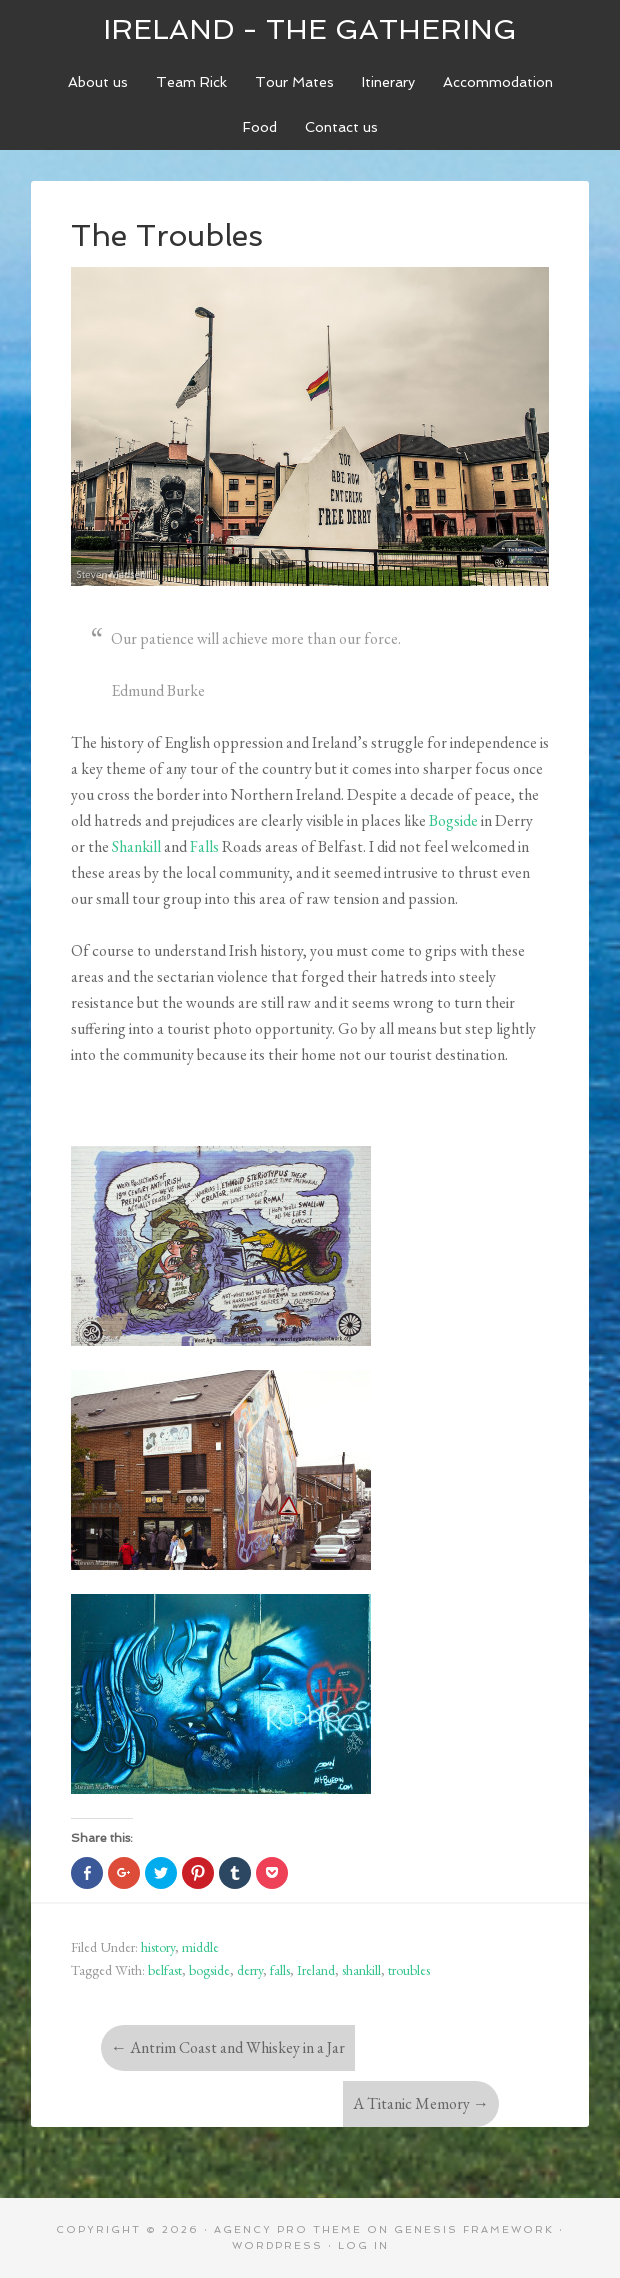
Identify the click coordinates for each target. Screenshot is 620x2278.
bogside (209, 1970)
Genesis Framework (474, 2229)
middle (200, 1947)
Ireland (316, 1970)
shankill (361, 1970)
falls (280, 1970)
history (158, 1947)
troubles (409, 1970)
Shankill (136, 846)
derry (250, 1970)
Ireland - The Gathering (310, 29)
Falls (204, 846)
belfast (165, 1970)
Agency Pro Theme (288, 2229)
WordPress (277, 2245)
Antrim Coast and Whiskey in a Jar (228, 2047)
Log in (363, 2245)
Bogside (453, 820)
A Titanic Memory (421, 2103)
